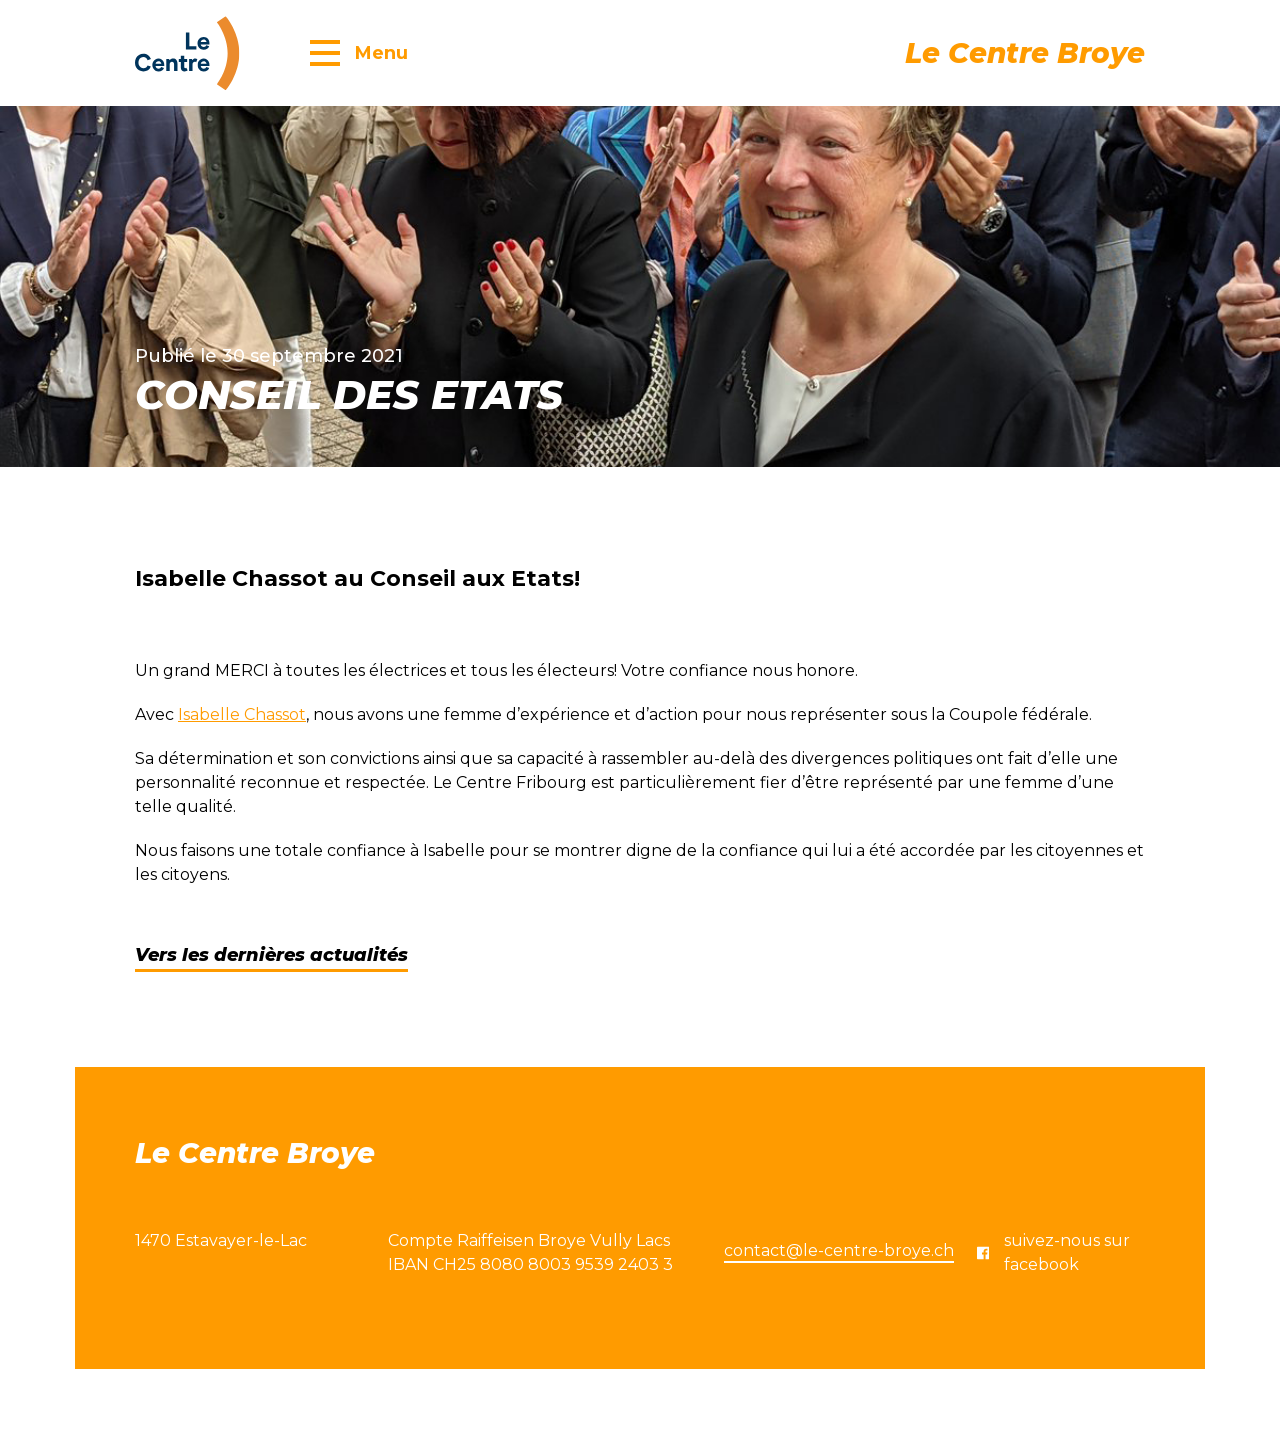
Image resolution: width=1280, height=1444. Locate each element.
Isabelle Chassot (242, 714)
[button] (359, 52)
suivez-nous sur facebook (1053, 1252)
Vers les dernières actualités (271, 955)
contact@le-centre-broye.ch (839, 1250)
